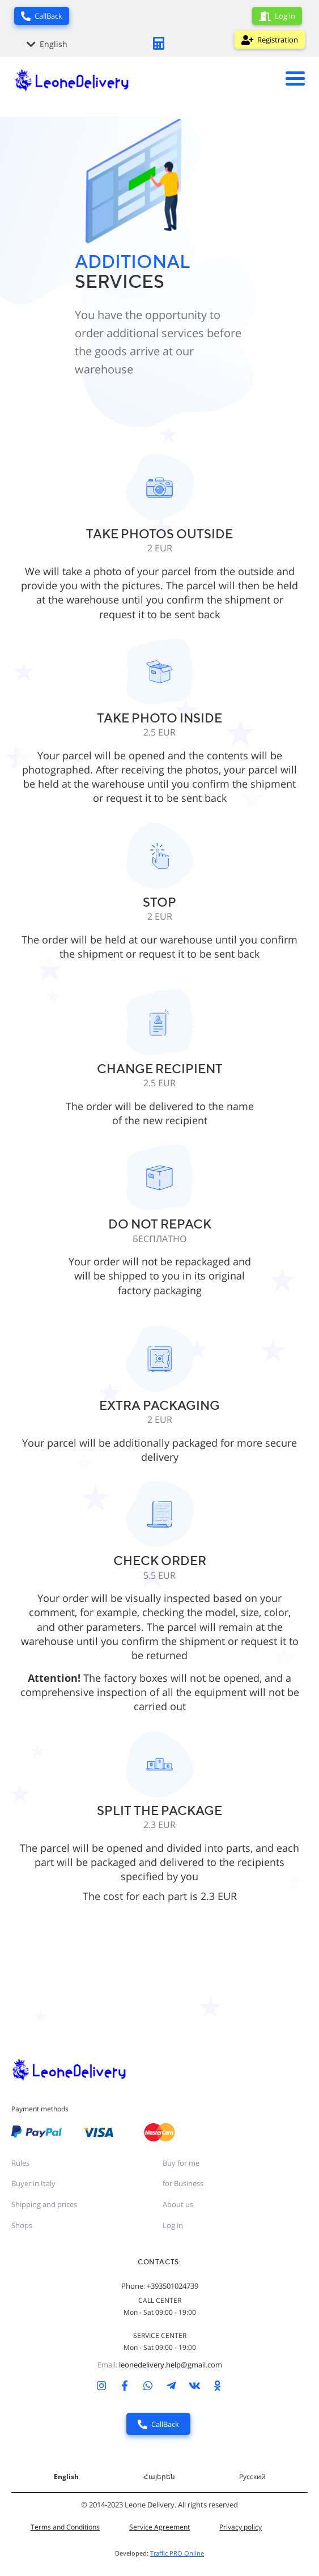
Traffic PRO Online (177, 2553)
